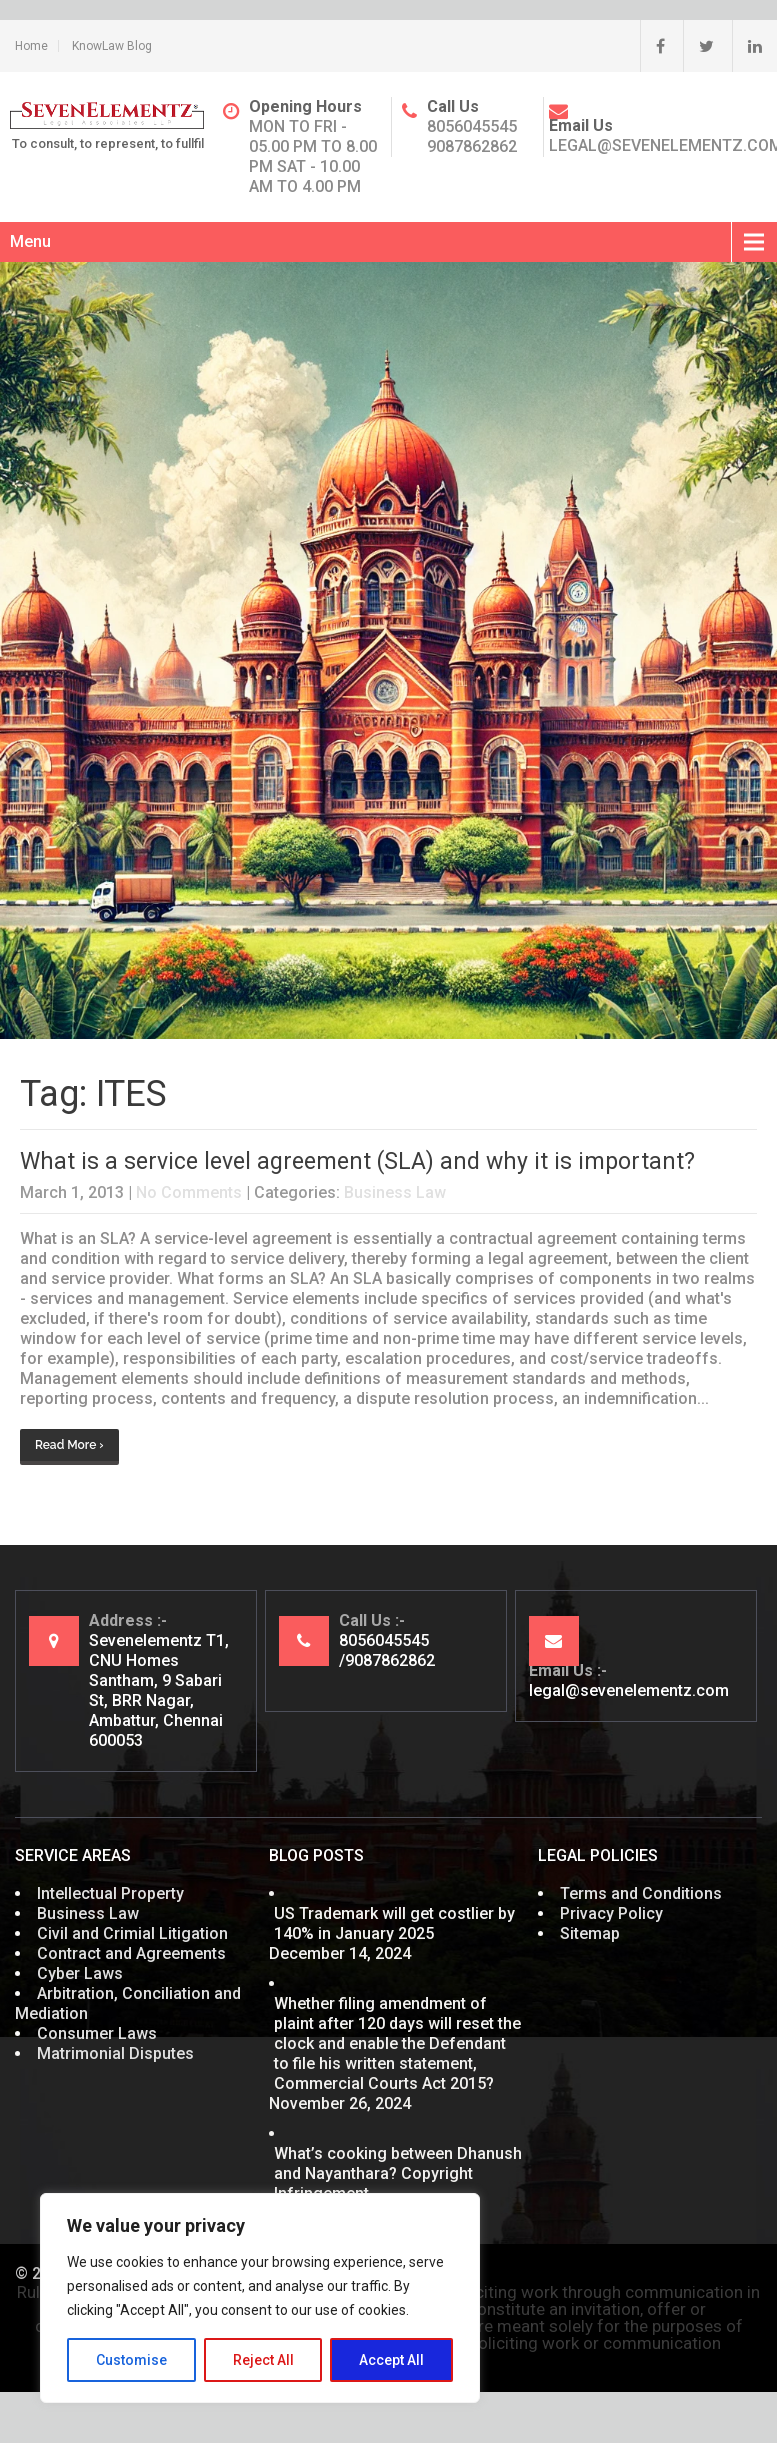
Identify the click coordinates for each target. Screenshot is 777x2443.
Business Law (395, 1192)
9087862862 (472, 146)
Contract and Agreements (131, 1953)
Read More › (69, 1445)
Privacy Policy (611, 1913)
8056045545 (472, 126)
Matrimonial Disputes (115, 2053)
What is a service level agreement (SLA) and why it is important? (357, 1161)
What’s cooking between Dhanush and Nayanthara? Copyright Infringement (398, 2173)
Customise (131, 2360)
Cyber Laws (80, 1973)
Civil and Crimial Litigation (132, 1933)
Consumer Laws (97, 2033)
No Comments (189, 1192)
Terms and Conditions (641, 1893)
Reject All (263, 2360)
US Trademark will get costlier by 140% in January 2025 (394, 1923)
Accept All (391, 2360)
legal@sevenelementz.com (629, 1690)
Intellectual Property (110, 1893)
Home (31, 46)
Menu (30, 241)
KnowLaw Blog (112, 46)
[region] (260, 2298)
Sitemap (590, 1933)
